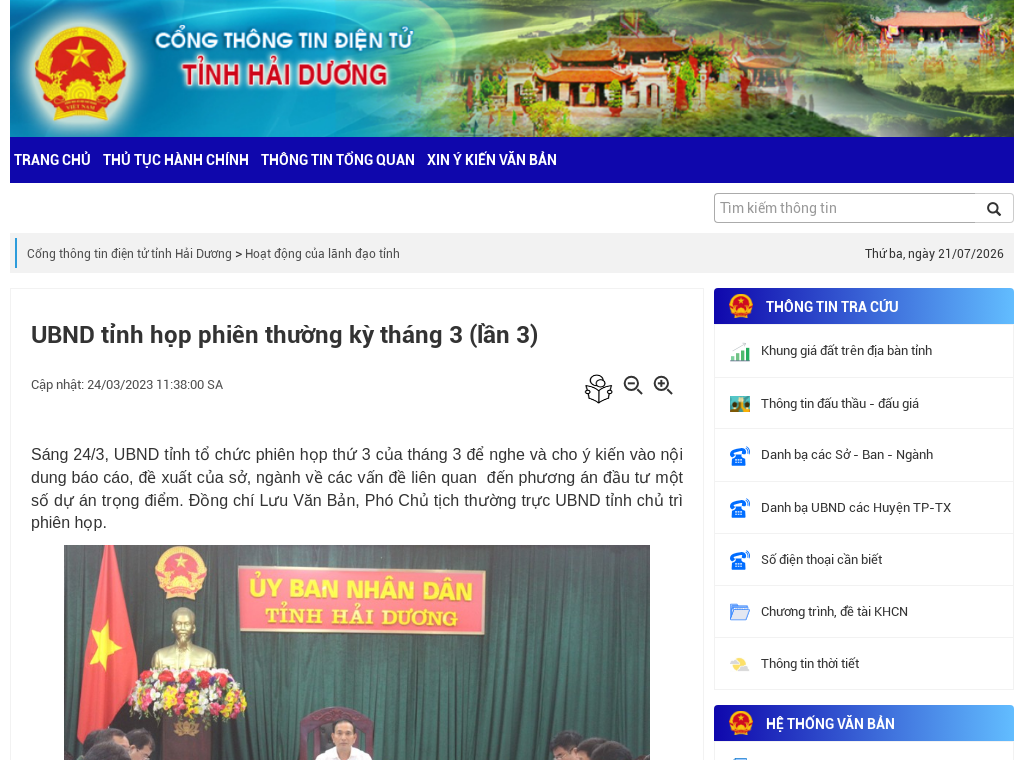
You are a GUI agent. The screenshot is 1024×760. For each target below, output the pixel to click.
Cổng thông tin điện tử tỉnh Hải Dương (129, 254)
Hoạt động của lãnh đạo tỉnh (322, 254)
